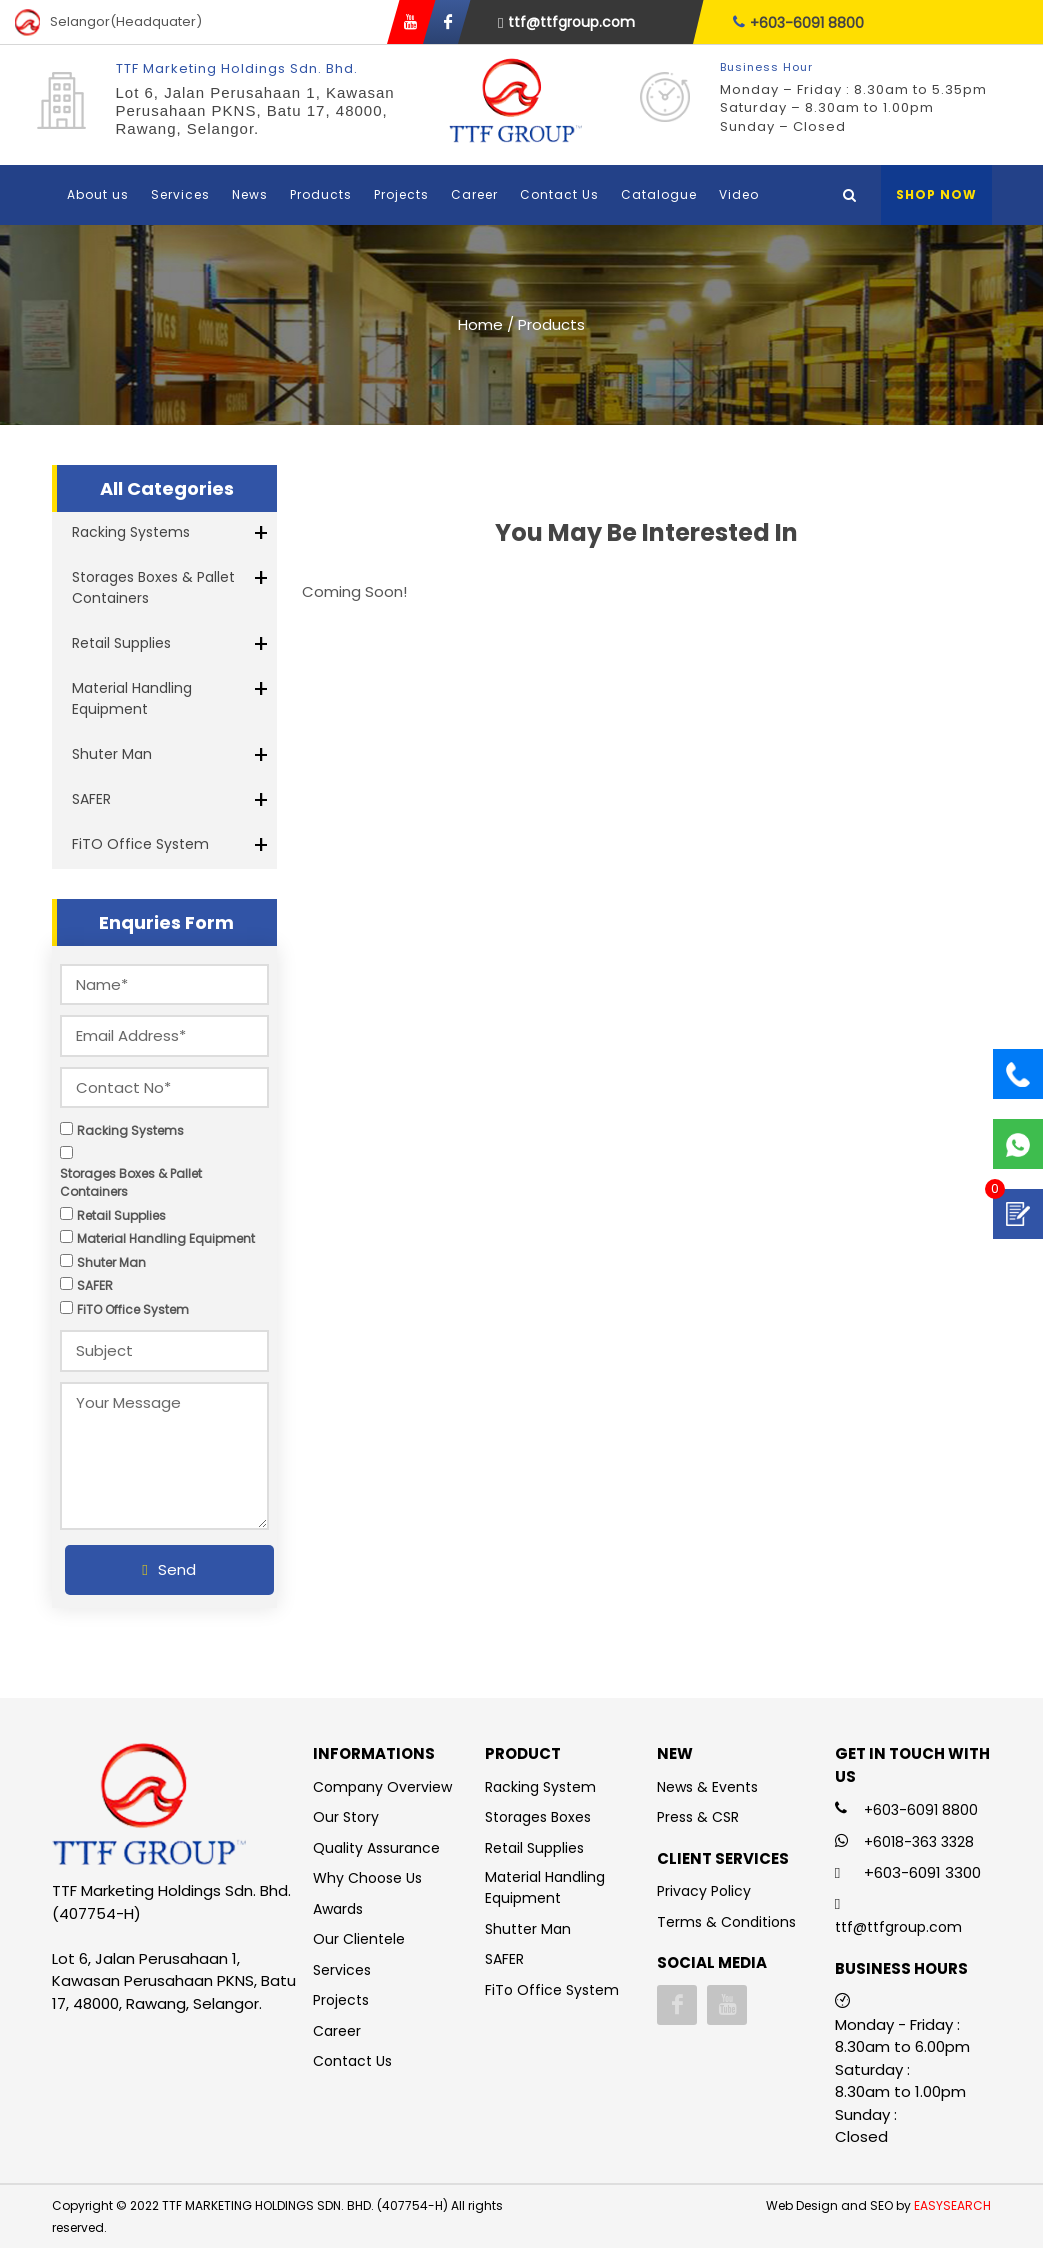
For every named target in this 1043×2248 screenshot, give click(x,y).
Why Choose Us (367, 1878)
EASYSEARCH (952, 2205)
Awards (338, 1909)
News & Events (707, 1787)
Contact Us (559, 194)
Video (739, 194)
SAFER (91, 799)
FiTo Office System (552, 1990)
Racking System (540, 1787)
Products (321, 194)
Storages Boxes (538, 1817)
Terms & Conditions (726, 1922)
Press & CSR (698, 1817)
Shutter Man (528, 1929)
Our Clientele (359, 1939)
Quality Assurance (376, 1848)
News (250, 194)
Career (474, 194)
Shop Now (936, 194)
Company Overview (382, 1787)
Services (180, 194)
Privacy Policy (704, 1891)
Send (168, 1569)
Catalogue (659, 194)
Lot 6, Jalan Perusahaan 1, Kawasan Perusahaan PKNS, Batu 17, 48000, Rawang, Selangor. (255, 110)
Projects (401, 194)
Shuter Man (112, 754)
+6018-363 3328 (919, 1842)
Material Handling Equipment (132, 698)
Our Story (346, 1817)
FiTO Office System (140, 844)
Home (480, 324)
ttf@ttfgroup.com (566, 22)
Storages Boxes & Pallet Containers (153, 587)
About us (98, 194)
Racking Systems (131, 532)
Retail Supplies (121, 643)
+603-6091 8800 (798, 22)
